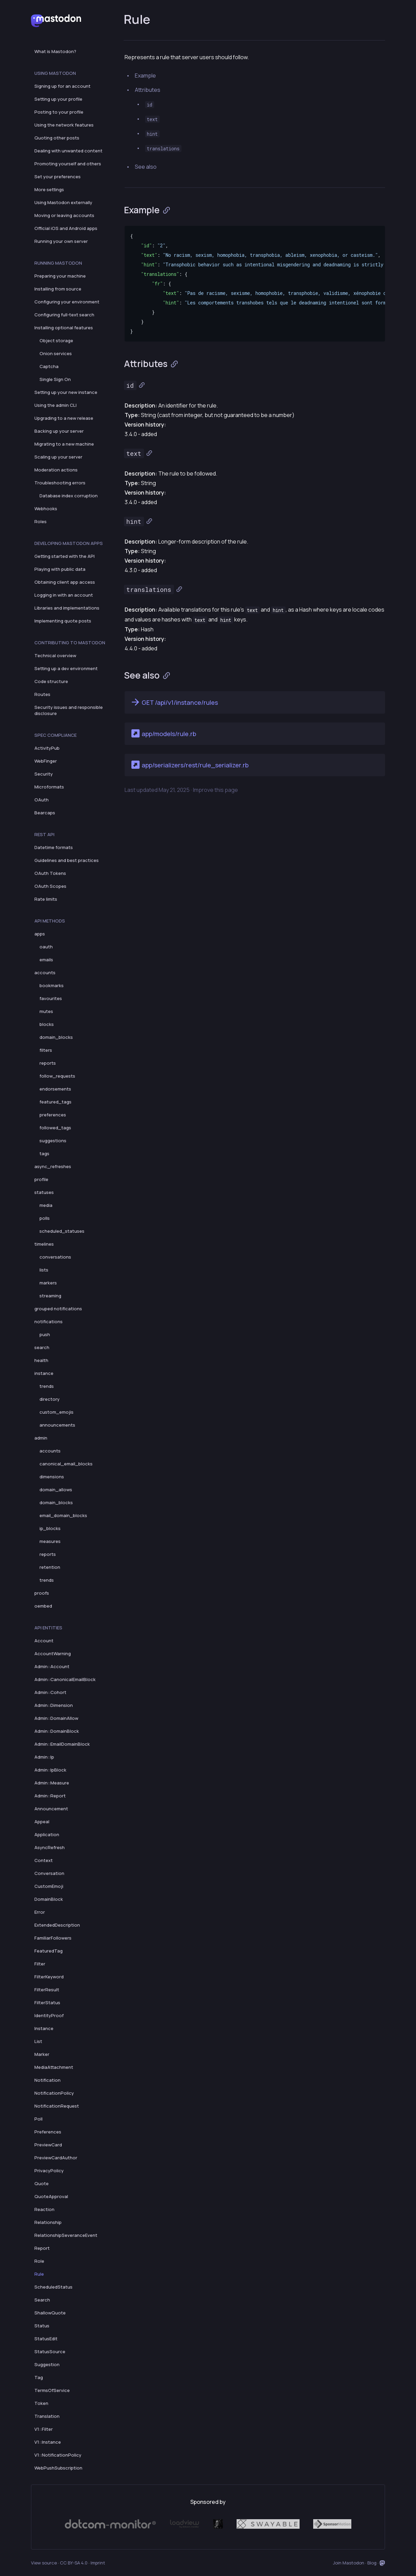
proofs (41, 1593)
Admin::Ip (44, 1757)
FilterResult (46, 1990)
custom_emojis (56, 1412)
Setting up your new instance (65, 392)
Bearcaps (44, 813)
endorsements (55, 1089)
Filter (39, 1964)
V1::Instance (47, 2442)
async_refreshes (52, 1166)
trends (46, 1386)
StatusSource (49, 2351)
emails (46, 960)
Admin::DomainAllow (56, 1718)
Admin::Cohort (50, 1692)
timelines (44, 1244)
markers (48, 1283)
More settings (49, 189)
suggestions (52, 1140)
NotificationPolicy (54, 2093)
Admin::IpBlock (50, 1770)
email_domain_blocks (63, 1515)
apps (39, 934)
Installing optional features (63, 328)
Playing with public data (59, 569)
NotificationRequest (56, 2106)
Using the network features (64, 125)
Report (42, 2248)
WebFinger (45, 761)
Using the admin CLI (55, 405)
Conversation (49, 1873)
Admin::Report (50, 1796)
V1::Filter (43, 2429)
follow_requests (57, 1076)
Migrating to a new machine (64, 444)
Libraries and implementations (66, 608)
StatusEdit (46, 2339)
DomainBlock (48, 1899)
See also (146, 166)
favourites (50, 998)
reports (47, 1063)
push (44, 1334)
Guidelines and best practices (66, 860)
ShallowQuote (50, 2313)
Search (42, 2300)
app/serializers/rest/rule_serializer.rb (189, 764)
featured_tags (55, 1102)
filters (45, 1050)
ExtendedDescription (57, 1925)
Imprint (98, 2563)
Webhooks (45, 508)
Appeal (41, 1821)
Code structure (51, 681)
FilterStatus (47, 2002)
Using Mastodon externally (63, 202)
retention (49, 1567)
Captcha (49, 366)
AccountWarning (52, 1653)
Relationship (48, 2222)
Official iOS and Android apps (65, 228)
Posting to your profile (58, 112)
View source (44, 2563)
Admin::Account (51, 1666)
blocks (46, 1024)
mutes (46, 1011)
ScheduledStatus (53, 2287)
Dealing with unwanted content (68, 151)
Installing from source (57, 289)
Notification (47, 2080)
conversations (55, 1257)
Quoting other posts (56, 138)
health (41, 1360)
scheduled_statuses (61, 1231)
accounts (44, 972)
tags (44, 1153)
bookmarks (51, 985)
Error (39, 1912)
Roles (40, 521)
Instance (43, 2028)
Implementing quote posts (62, 621)
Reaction (44, 2209)
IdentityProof (49, 2015)
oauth (46, 947)
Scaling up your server (58, 457)
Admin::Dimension (53, 1705)
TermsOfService (52, 2390)
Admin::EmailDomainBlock (62, 1744)
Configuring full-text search (64, 315)
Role (39, 2261)
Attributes (147, 90)
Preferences (47, 2132)
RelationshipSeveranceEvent (65, 2235)
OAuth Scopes (50, 886)
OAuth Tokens (50, 873)
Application (46, 1834)
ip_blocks (50, 1528)
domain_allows (55, 1489)
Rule (39, 2274)
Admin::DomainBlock (56, 1731)
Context (43, 1860)
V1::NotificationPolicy (57, 2455)
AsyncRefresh (49, 1847)
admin (40, 1438)
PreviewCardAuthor (55, 2158)
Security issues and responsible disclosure (68, 710)
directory (49, 1399)
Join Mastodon (348, 2563)
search (41, 1347)
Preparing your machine (60, 276)
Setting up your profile (58, 99)
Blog (372, 2563)
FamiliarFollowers (52, 1938)
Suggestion (47, 2364)
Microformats (49, 787)
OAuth (41, 800)
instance (43, 1373)
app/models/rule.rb (163, 733)
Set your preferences (57, 176)
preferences (52, 1115)
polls (44, 1218)
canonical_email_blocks (66, 1464)
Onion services (55, 353)
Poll (38, 2119)
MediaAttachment (53, 2067)
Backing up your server (59, 431)
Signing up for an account (62, 86)
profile (41, 1179)
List (38, 2041)
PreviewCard (48, 2145)
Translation (47, 2416)
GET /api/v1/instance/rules (174, 702)
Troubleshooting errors (59, 483)
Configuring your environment (66, 302)
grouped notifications (58, 1309)
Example (145, 75)
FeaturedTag (48, 1951)
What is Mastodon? (55, 51)
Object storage (56, 340)
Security (43, 774)
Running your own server (61, 241)
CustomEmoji (48, 1886)
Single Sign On (55, 379)
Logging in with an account (63, 595)
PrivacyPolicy (49, 2170)
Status (41, 2326)
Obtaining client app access (64, 582)
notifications (48, 1321)
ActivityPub (47, 748)
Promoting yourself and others (67, 164)
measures (50, 1541)
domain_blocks (56, 1037)
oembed (43, 1606)
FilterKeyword (49, 1977)
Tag (38, 2377)
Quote (41, 2183)
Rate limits (45, 899)
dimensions (51, 1477)
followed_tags (55, 1128)
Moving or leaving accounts (64, 215)
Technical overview (55, 655)
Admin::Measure (51, 1783)
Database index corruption (68, 496)
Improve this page (215, 790)
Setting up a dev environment (66, 668)
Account (43, 1641)
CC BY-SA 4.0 (73, 2563)
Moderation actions (56, 470)
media (45, 1205)
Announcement (51, 1809)
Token (41, 2403)
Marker (41, 2054)
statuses (44, 1192)
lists (43, 1270)
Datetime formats (53, 847)
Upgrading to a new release (63, 418)
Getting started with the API (64, 556)
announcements (57, 1425)
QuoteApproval (51, 2196)
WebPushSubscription (58, 2468)
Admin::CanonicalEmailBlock (65, 1679)
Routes (42, 694)
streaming (50, 1296)
